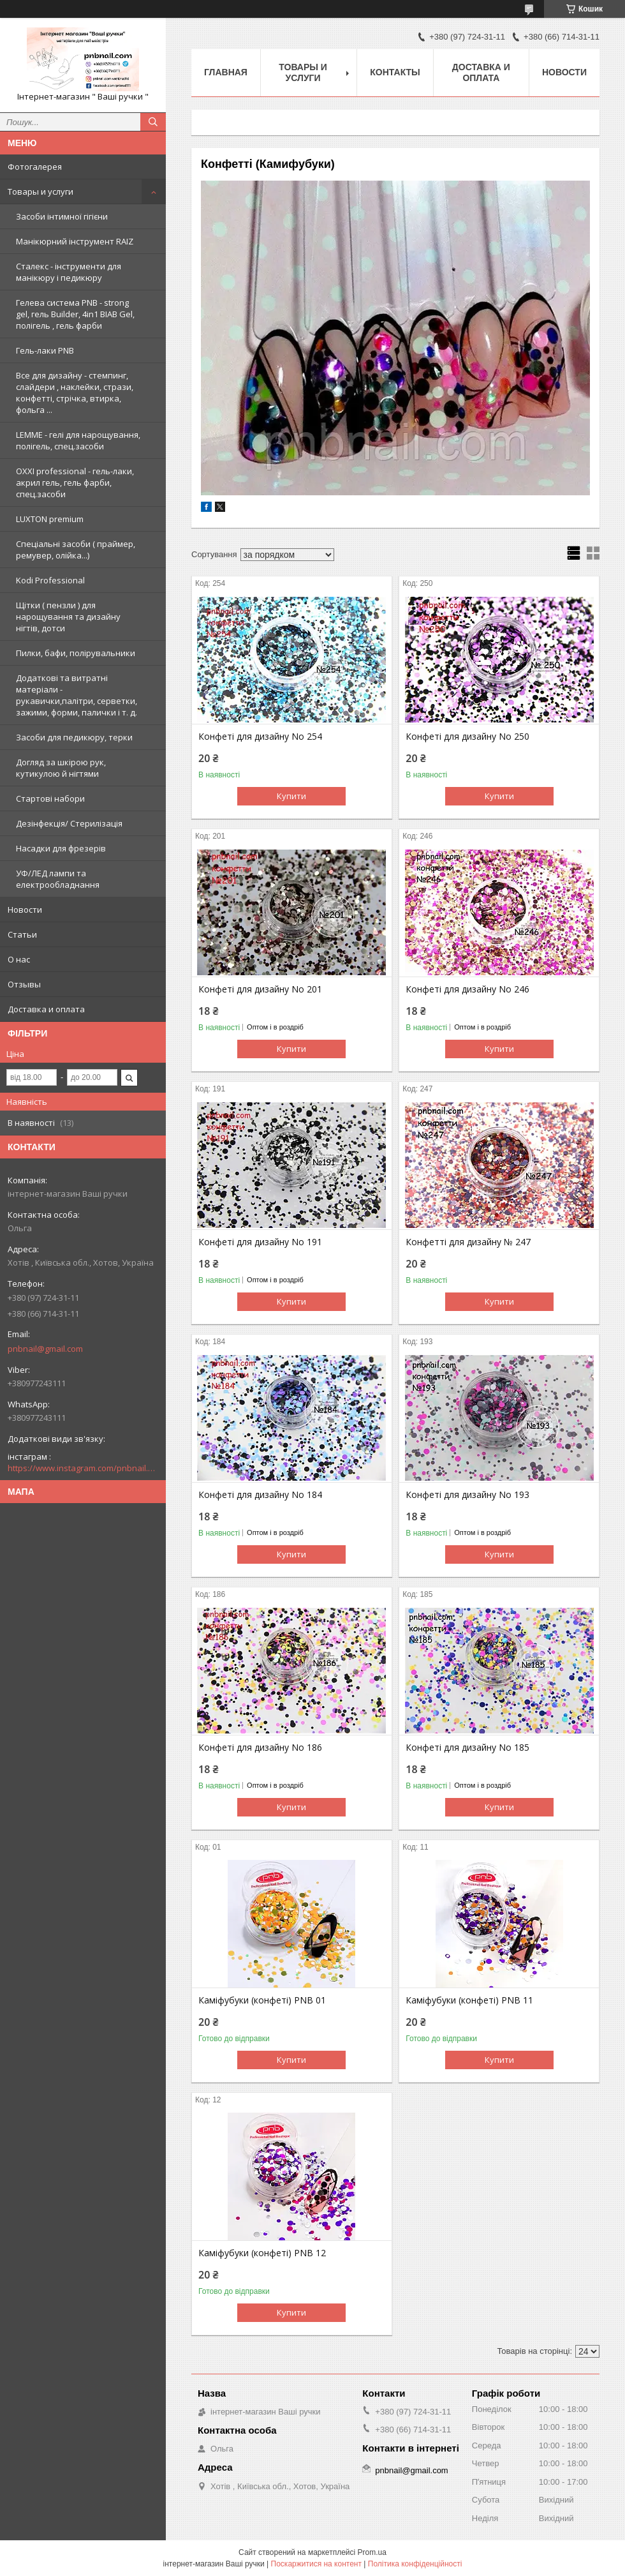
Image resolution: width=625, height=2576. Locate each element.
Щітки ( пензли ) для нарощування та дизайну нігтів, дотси (68, 616)
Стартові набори (50, 798)
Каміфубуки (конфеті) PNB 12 (262, 2253)
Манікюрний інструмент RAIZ (74, 241)
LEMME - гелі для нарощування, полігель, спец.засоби (78, 440)
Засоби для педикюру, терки (74, 737)
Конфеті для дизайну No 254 (260, 736)
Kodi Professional (50, 580)
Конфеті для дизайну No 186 (260, 1747)
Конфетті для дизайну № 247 (468, 1242)
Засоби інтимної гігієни (62, 216)
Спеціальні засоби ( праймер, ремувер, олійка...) (75, 549)
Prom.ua (372, 2552)
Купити (291, 796)
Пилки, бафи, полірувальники (75, 653)
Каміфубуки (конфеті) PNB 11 (469, 2000)
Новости (25, 909)
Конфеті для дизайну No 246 (467, 989)
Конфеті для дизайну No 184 (260, 1495)
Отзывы (24, 984)
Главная (225, 72)
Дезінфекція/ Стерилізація (69, 823)
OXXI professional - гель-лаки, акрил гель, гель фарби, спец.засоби (75, 482)
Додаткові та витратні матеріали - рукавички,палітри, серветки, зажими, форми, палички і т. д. (76, 695)
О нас (19, 959)
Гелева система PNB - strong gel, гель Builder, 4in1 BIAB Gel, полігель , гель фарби (75, 314)
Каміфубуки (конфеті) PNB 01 (262, 2000)
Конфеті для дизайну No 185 (467, 1747)
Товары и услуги (40, 191)
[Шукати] (153, 121)
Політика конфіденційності (415, 2563)
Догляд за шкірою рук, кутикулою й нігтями (61, 767)
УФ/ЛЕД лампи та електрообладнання (57, 878)
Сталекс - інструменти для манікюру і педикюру (68, 271)
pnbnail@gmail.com (45, 1348)
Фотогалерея (35, 166)
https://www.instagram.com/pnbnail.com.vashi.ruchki (83, 1468)
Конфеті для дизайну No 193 (467, 1495)
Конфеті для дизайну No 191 (260, 1242)
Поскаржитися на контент (316, 2563)
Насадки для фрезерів (61, 848)
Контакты (395, 72)
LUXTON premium (50, 519)
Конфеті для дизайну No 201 (260, 989)
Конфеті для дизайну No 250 (467, 736)
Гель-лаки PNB (45, 350)
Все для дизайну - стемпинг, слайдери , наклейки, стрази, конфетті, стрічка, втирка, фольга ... (74, 393)
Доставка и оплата (46, 1009)
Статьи (22, 934)
